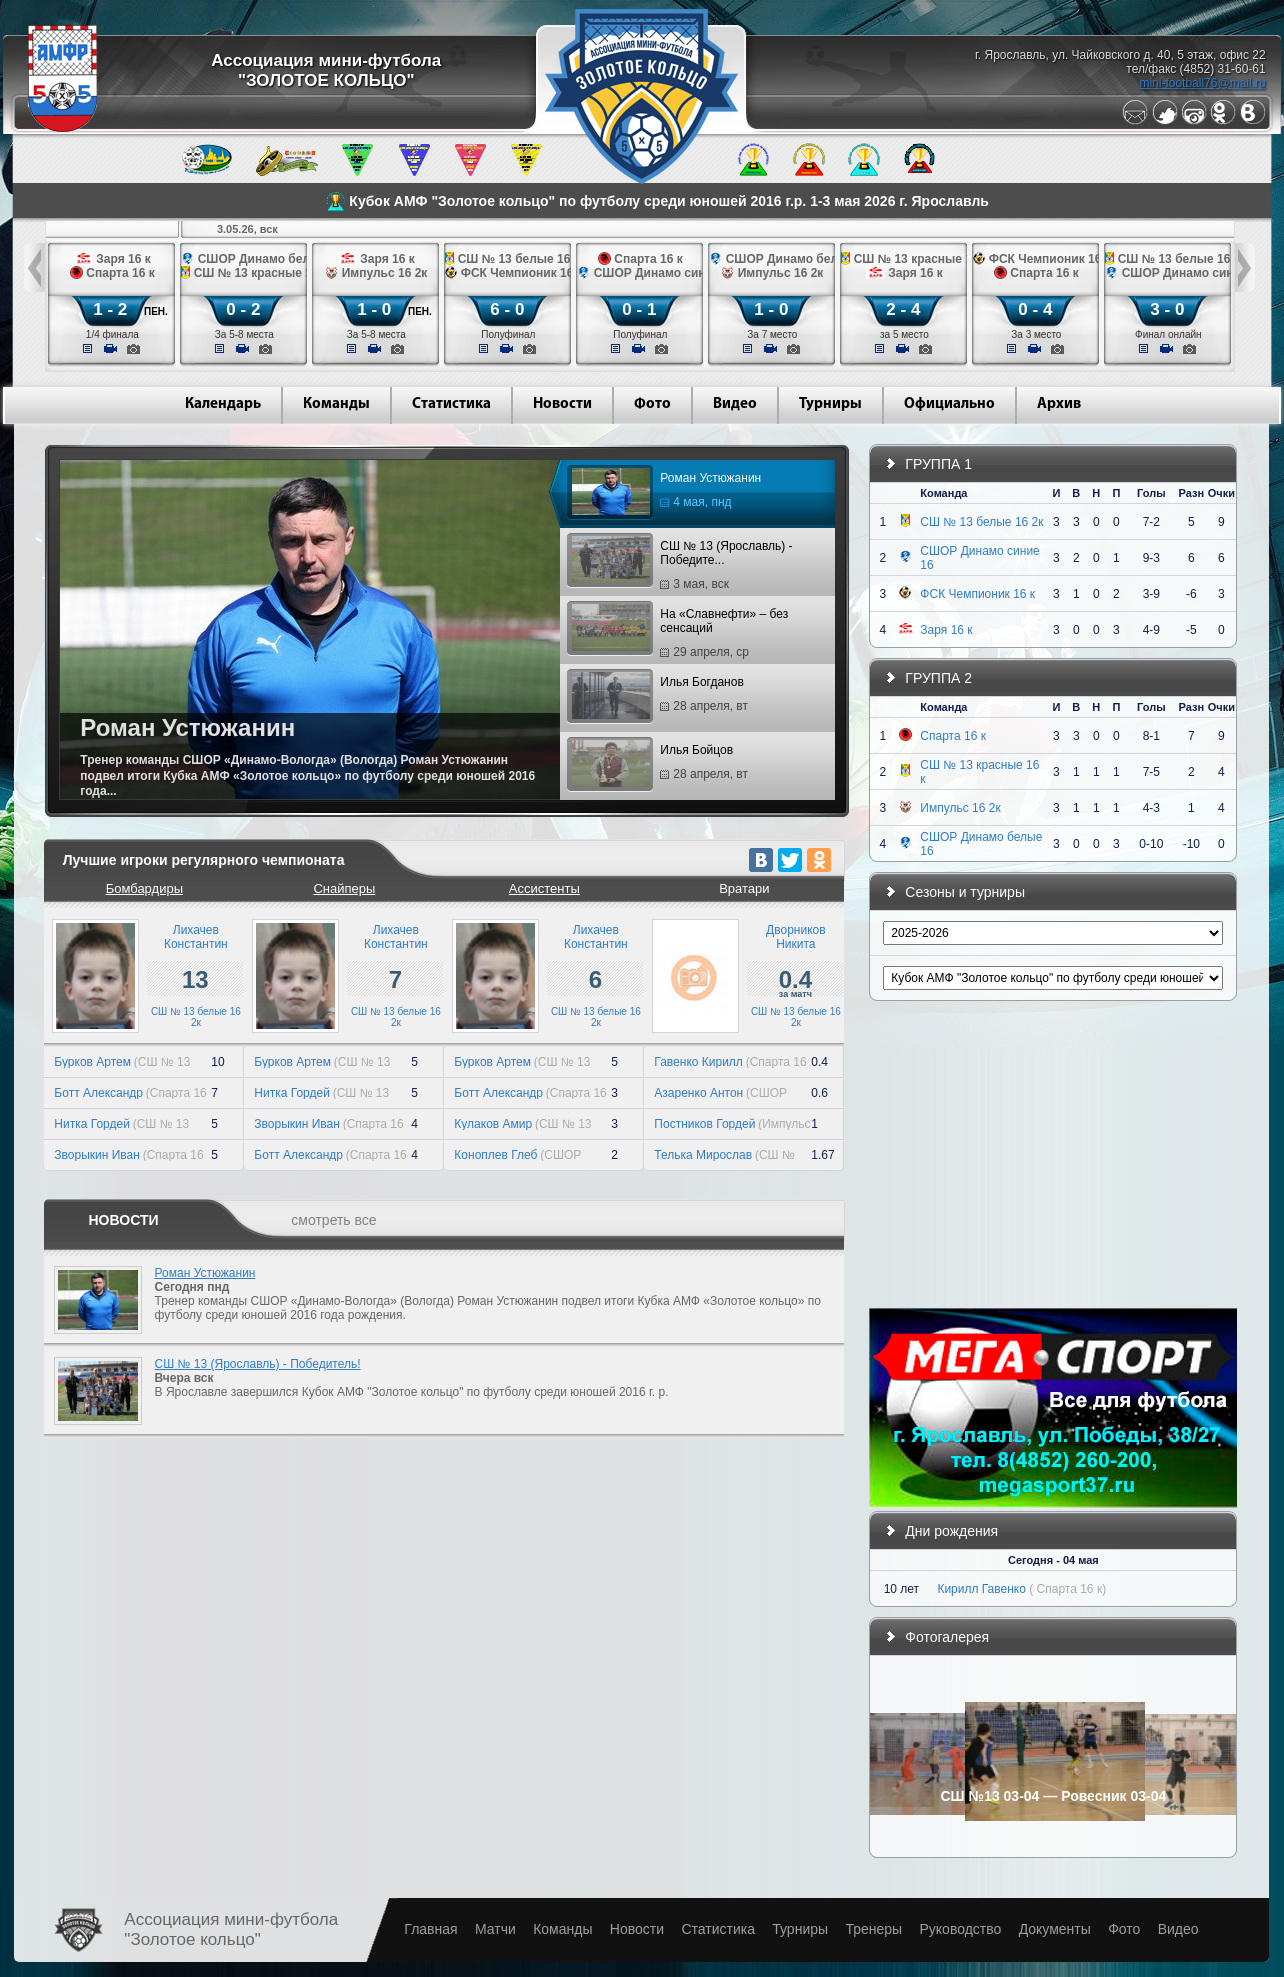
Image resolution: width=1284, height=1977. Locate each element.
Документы (1055, 1929)
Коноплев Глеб (495, 1155)
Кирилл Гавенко (981, 1589)
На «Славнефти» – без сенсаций (680, 633)
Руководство (960, 1929)
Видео (735, 404)
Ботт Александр (98, 1093)
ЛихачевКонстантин (196, 937)
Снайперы (344, 888)
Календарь (223, 404)
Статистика (451, 404)
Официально (949, 404)
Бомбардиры (144, 888)
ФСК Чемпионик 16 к (977, 594)
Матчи (495, 1929)
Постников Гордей (704, 1124)
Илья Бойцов (660, 765)
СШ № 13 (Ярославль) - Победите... (682, 565)
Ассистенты (544, 888)
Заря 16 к (946, 630)
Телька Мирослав (703, 1155)
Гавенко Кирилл (698, 1062)
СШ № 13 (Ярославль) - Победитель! (258, 1364)
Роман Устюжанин (666, 493)
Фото (652, 404)
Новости (562, 404)
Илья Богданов (660, 697)
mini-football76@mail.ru (1202, 83)
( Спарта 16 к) (1067, 1589)
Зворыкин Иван (97, 1155)
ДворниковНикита (795, 937)
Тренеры (873, 1929)
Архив (1059, 404)
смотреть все (333, 1220)
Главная (430, 1929)
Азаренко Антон (698, 1093)
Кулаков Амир (493, 1124)
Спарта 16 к (953, 736)
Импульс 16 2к (960, 808)
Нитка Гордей (92, 1124)
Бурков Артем (92, 1062)
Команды (336, 404)
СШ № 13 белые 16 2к (196, 1017)
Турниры (830, 404)
